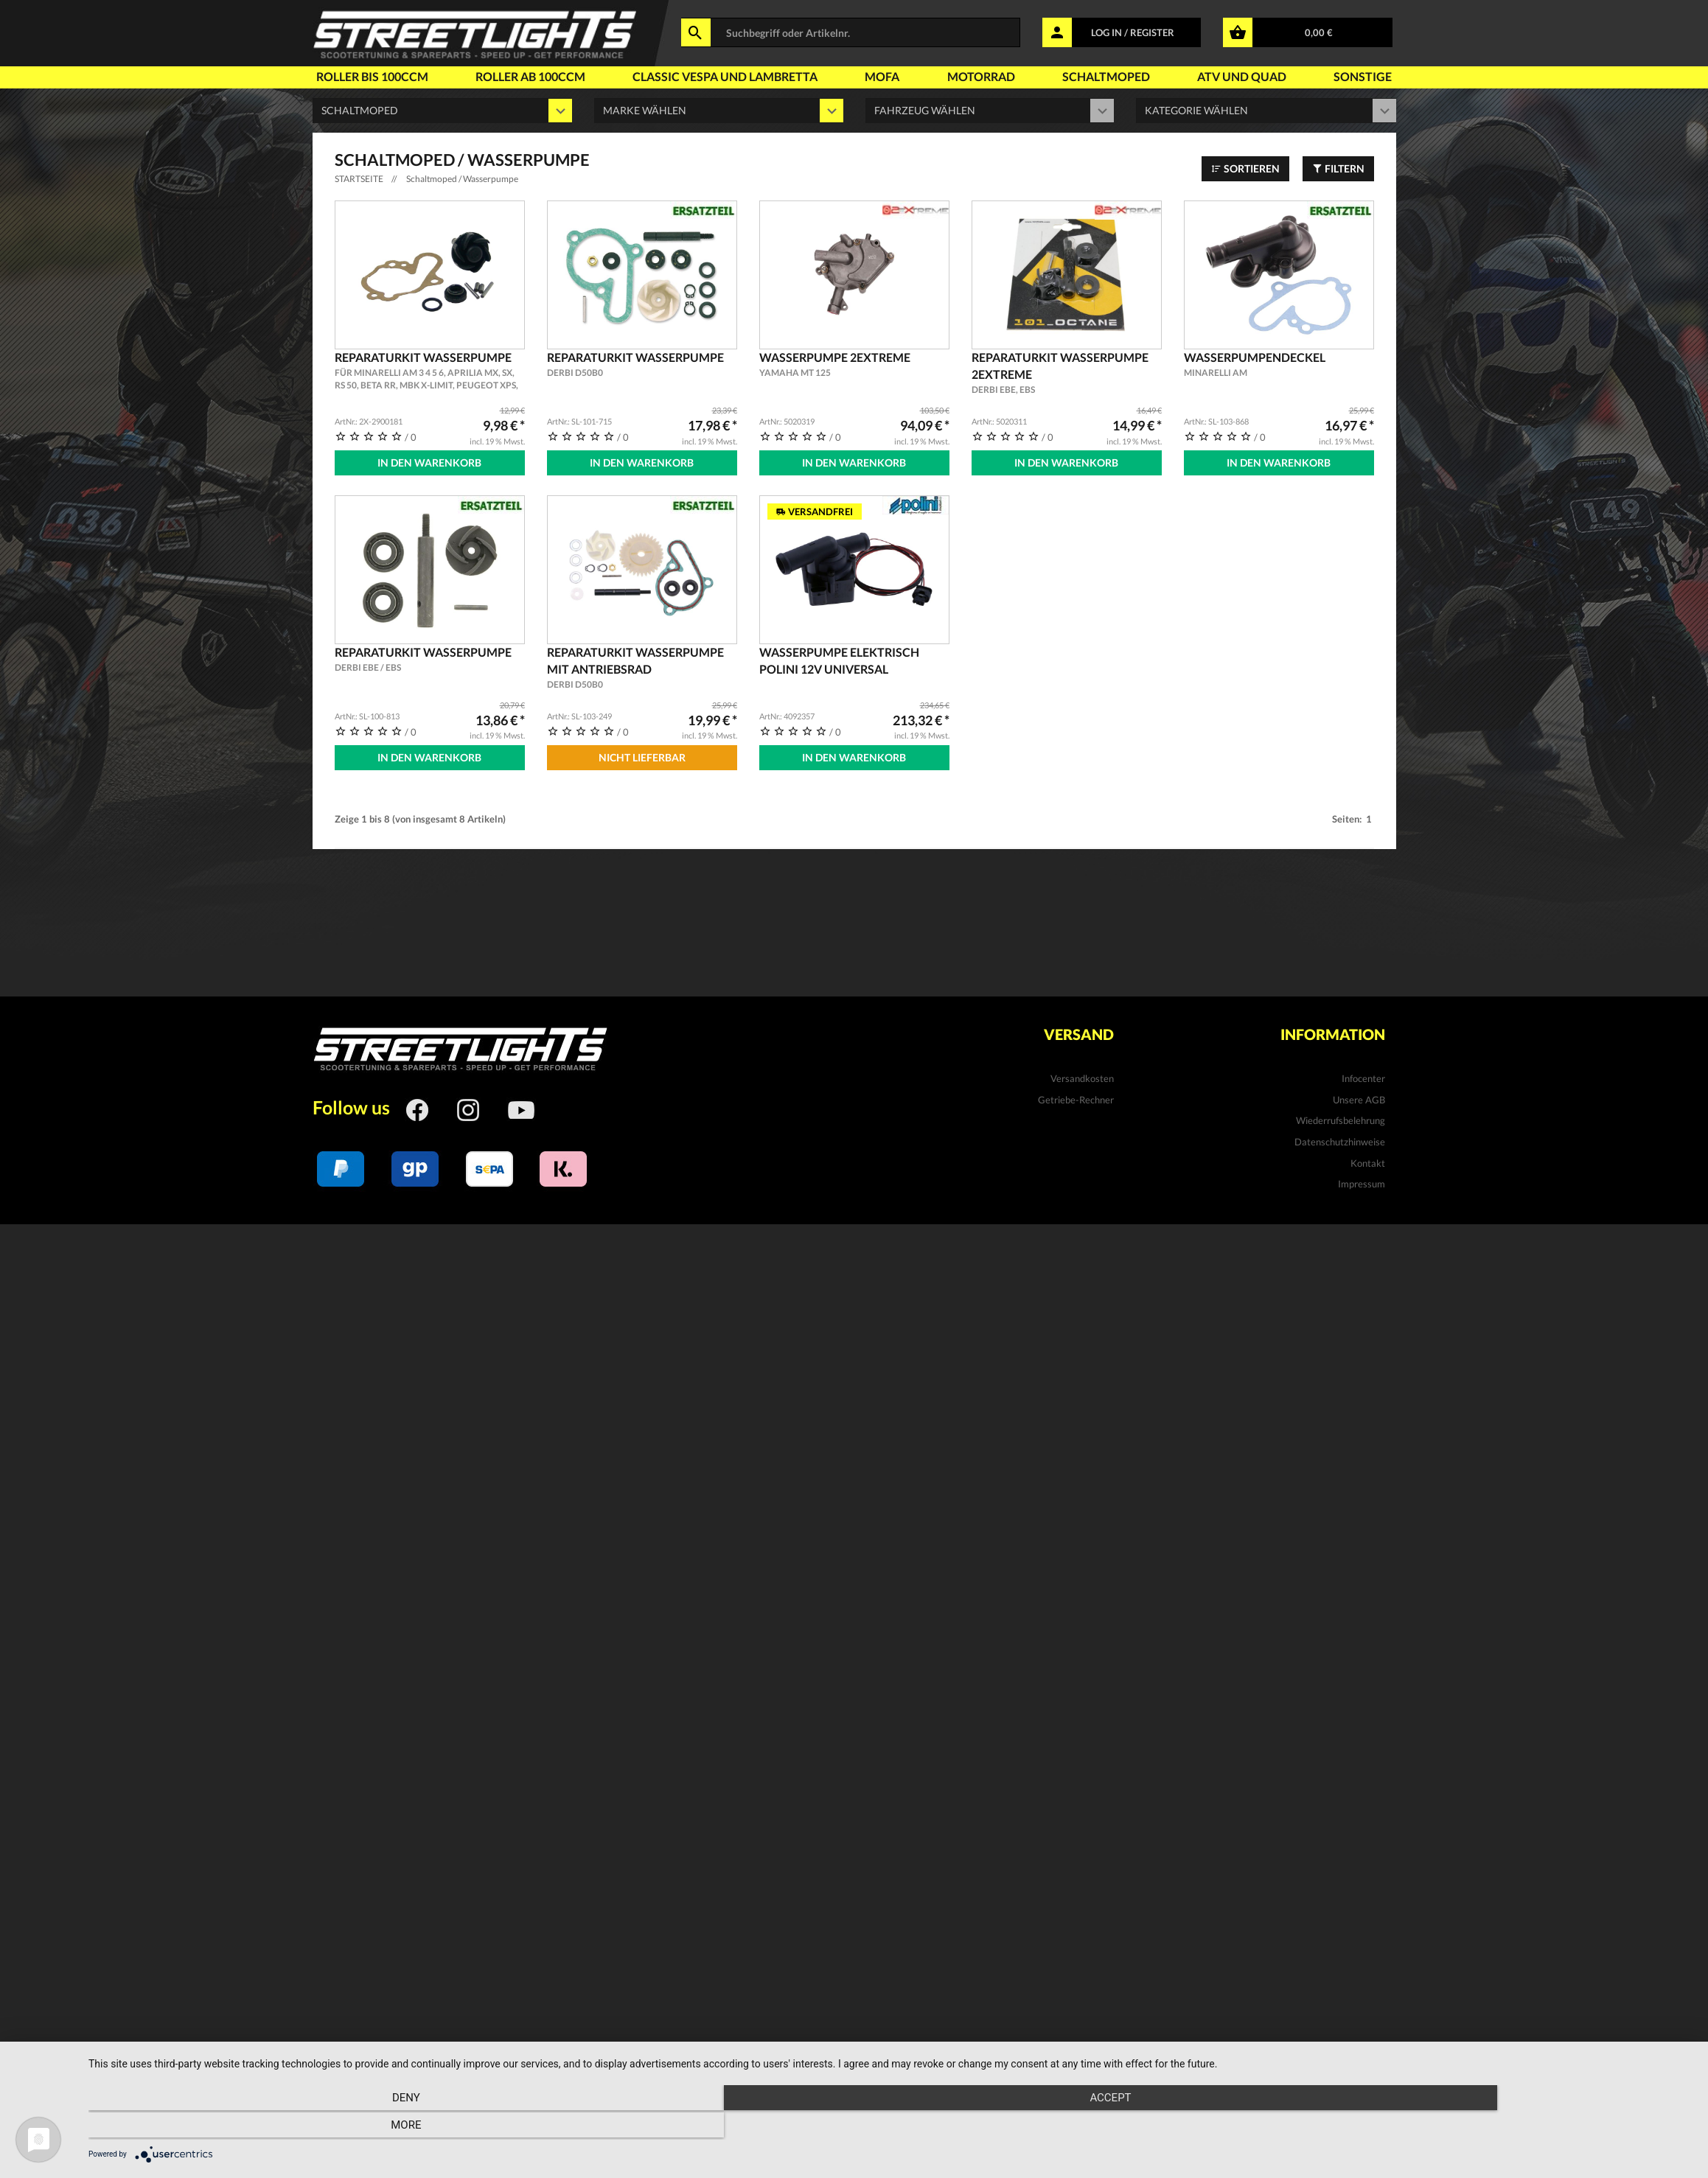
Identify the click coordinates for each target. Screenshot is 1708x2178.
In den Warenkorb (429, 462)
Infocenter (1363, 1075)
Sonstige (1363, 76)
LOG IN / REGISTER (1132, 32)
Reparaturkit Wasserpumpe (430, 371)
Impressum (1361, 1180)
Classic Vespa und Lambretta (725, 76)
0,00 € (1319, 32)
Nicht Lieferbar (642, 755)
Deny (330, 2127)
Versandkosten (1082, 1075)
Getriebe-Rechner (1076, 1095)
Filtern (1338, 168)
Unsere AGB (1359, 1095)
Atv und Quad (1241, 76)
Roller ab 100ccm (530, 76)
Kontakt (1367, 1159)
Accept (890, 2127)
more (1452, 2127)
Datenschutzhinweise (1339, 1138)
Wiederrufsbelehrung (1340, 1117)
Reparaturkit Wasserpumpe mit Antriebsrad (642, 665)
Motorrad (981, 76)
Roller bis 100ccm (372, 76)
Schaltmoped (1106, 76)
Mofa (882, 76)
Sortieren (1245, 168)
